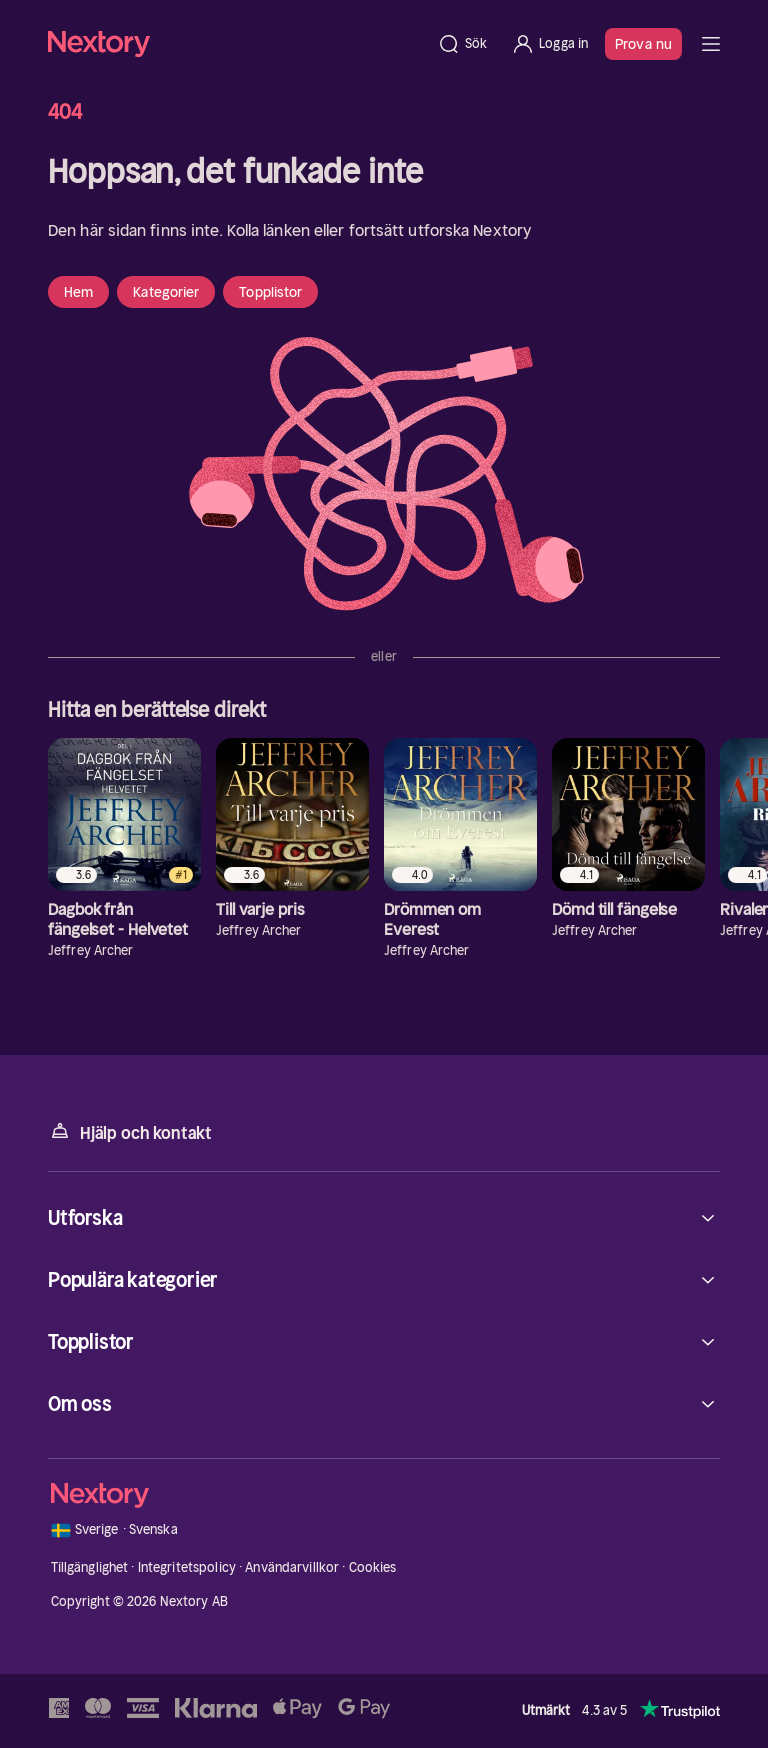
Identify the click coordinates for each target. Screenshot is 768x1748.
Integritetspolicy (187, 1567)
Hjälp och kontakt (130, 1131)
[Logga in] (549, 44)
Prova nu (643, 44)
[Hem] (236, 43)
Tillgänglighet (90, 1567)
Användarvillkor (292, 1567)
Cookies (373, 1567)
